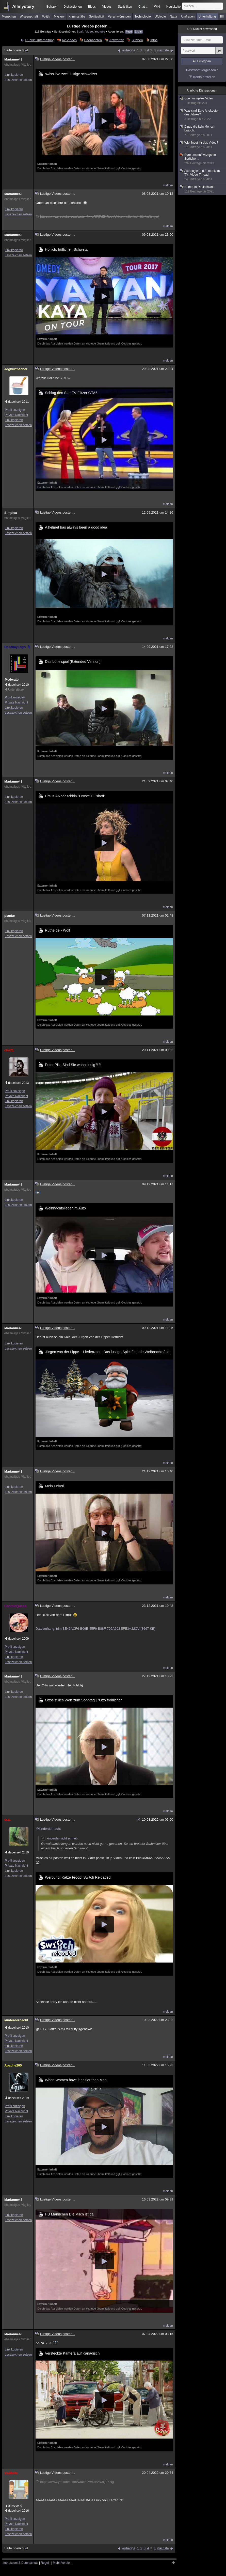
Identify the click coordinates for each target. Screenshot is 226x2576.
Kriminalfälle (77, 16)
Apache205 (13, 2065)
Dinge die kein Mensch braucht (202, 131)
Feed (129, 31)
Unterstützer (16, 689)
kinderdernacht (16, 2020)
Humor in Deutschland (202, 189)
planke (9, 916)
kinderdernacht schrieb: (59, 1838)
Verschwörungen (119, 16)
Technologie (143, 16)
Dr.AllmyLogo (17, 647)
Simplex (10, 513)
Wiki (157, 6)
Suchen (137, 40)
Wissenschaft (29, 16)
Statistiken (125, 6)
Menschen (9, 16)
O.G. (7, 1820)
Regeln (46, 2563)
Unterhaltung (207, 16)
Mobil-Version (62, 2563)
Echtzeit (51, 6)
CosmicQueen (15, 1606)
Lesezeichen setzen (18, 80)
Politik (46, 16)
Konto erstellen (204, 77)
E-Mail (138, 31)
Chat (143, 6)
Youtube (99, 31)
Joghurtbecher (15, 369)
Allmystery (23, 6)
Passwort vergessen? (202, 70)
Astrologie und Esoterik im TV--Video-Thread (202, 175)
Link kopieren (14, 75)
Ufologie (160, 16)
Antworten (116, 40)
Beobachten (93, 40)
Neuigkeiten (174, 6)
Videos (106, 6)
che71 (9, 1050)
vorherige (128, 50)
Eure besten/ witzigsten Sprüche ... (202, 159)
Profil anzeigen (15, 410)
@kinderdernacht (48, 1829)
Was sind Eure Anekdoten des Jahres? (202, 115)
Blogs (92, 6)
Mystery (59, 16)
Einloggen (204, 61)
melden (168, 185)
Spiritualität (96, 16)
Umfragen (188, 16)
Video (89, 31)
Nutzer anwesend (202, 29)
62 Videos (69, 40)
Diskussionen (72, 6)
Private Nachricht (16, 415)
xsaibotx (11, 2473)
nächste (163, 50)
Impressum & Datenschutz (20, 2563)
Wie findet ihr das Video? (202, 145)
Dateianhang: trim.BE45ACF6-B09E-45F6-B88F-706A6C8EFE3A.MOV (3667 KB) (95, 1628)
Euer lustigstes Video (202, 101)
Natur (173, 16)
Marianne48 (13, 59)
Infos (153, 40)
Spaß (80, 31)
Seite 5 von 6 (16, 50)
